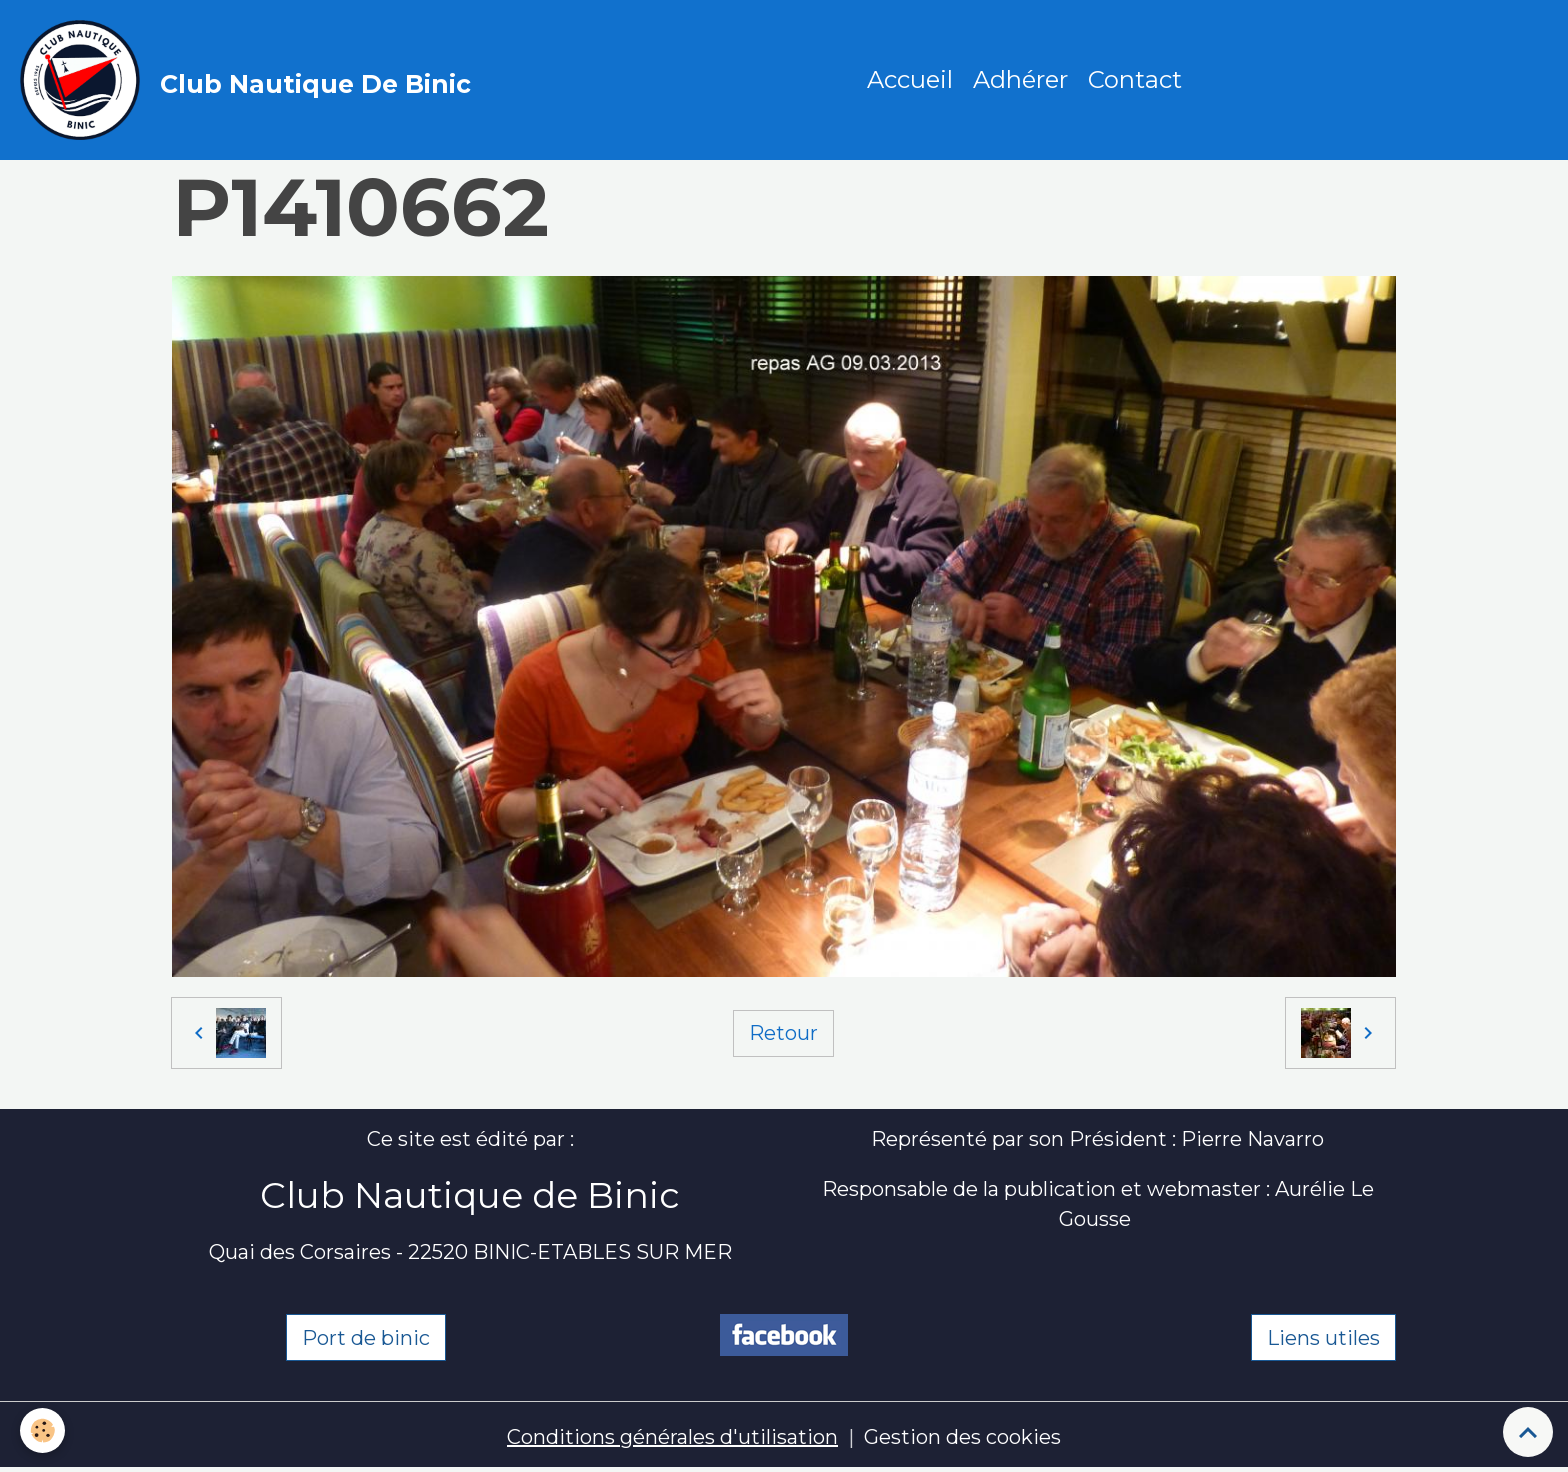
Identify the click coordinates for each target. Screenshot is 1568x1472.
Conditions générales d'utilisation (672, 1437)
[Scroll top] (1528, 1432)
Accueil (910, 79)
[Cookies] (42, 1430)
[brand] (250, 80)
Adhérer (1020, 79)
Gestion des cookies (962, 1437)
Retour (783, 1033)
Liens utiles (1323, 1338)
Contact (1135, 79)
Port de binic (366, 1338)
